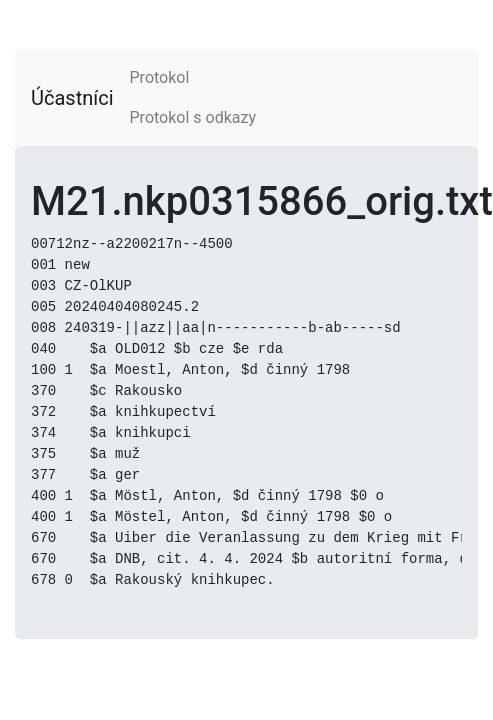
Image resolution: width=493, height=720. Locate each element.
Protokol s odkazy (193, 117)
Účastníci (72, 98)
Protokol (160, 77)
